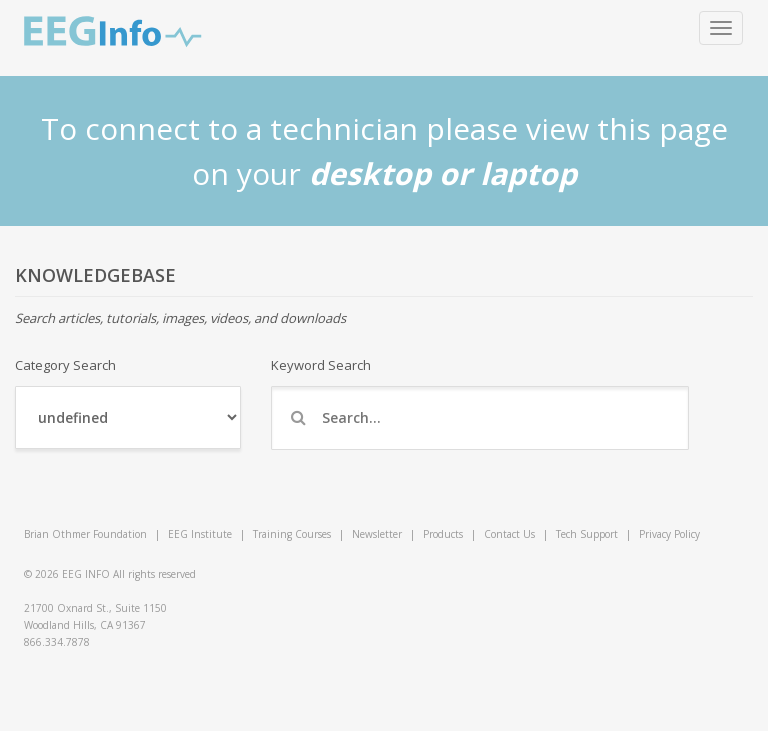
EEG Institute (200, 534)
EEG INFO (86, 574)
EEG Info (113, 32)
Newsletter (377, 534)
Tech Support (587, 534)
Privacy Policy (669, 534)
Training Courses (292, 534)
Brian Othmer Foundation (85, 534)
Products (443, 534)
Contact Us (509, 534)
